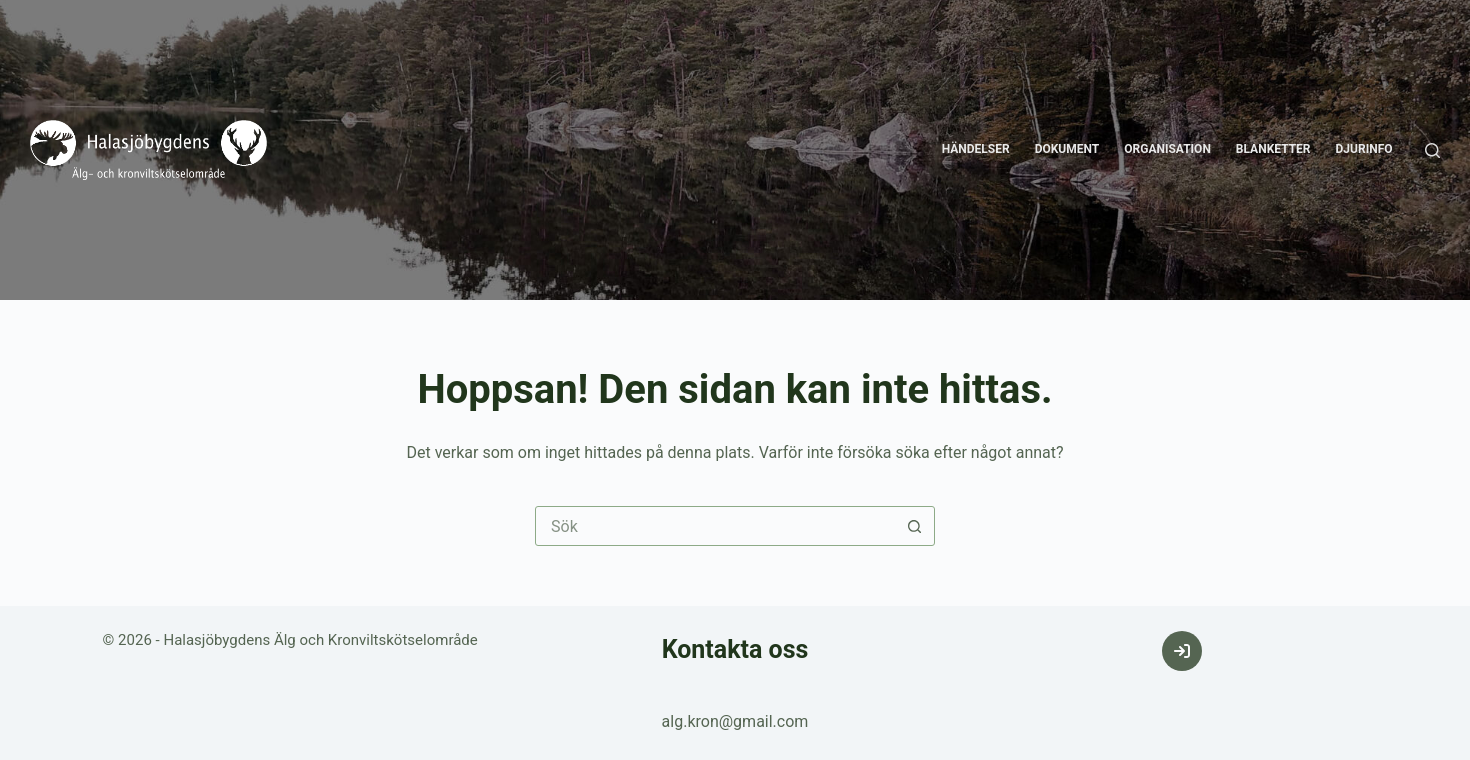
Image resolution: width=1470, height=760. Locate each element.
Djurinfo (1364, 149)
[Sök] (1432, 150)
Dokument (1067, 149)
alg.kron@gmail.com (735, 721)
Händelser (976, 149)
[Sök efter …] (715, 526)
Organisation (1167, 149)
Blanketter (1273, 149)
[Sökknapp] (914, 526)
